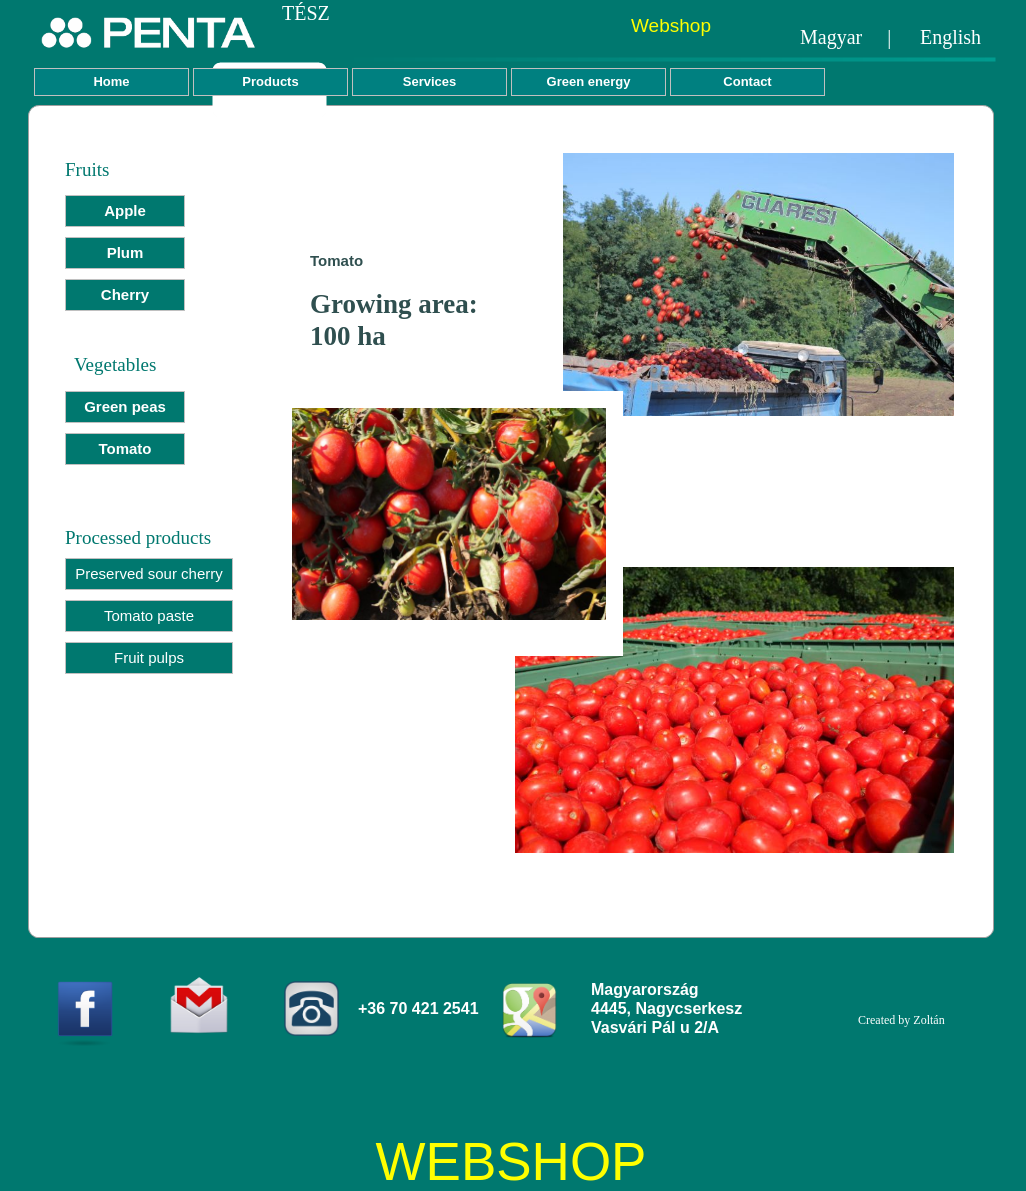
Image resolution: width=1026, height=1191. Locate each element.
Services (430, 81)
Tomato (124, 448)
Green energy (589, 81)
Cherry (125, 294)
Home (111, 81)
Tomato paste (149, 615)
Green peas (125, 406)
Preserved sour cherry (149, 573)
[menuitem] (125, 216)
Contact (747, 81)
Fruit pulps (149, 657)
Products (270, 81)
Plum (125, 252)
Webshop (671, 25)
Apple (125, 210)
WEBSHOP (511, 1161)
